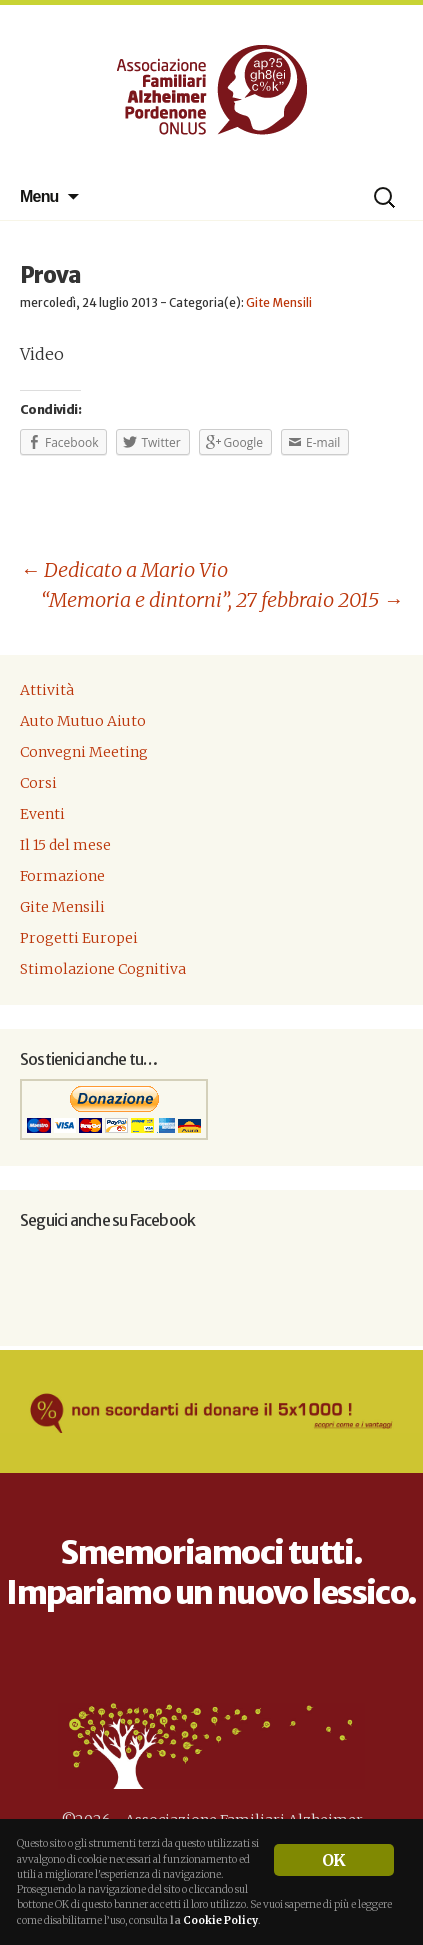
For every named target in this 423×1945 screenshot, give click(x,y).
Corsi (38, 783)
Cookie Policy (220, 1920)
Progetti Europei (79, 938)
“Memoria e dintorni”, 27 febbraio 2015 (222, 599)
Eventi (42, 814)
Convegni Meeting (84, 752)
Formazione (62, 876)
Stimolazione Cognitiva (103, 969)
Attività (47, 690)
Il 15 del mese (65, 845)
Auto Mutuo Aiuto (83, 721)
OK (333, 1860)
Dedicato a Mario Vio (124, 569)
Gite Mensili (279, 303)
